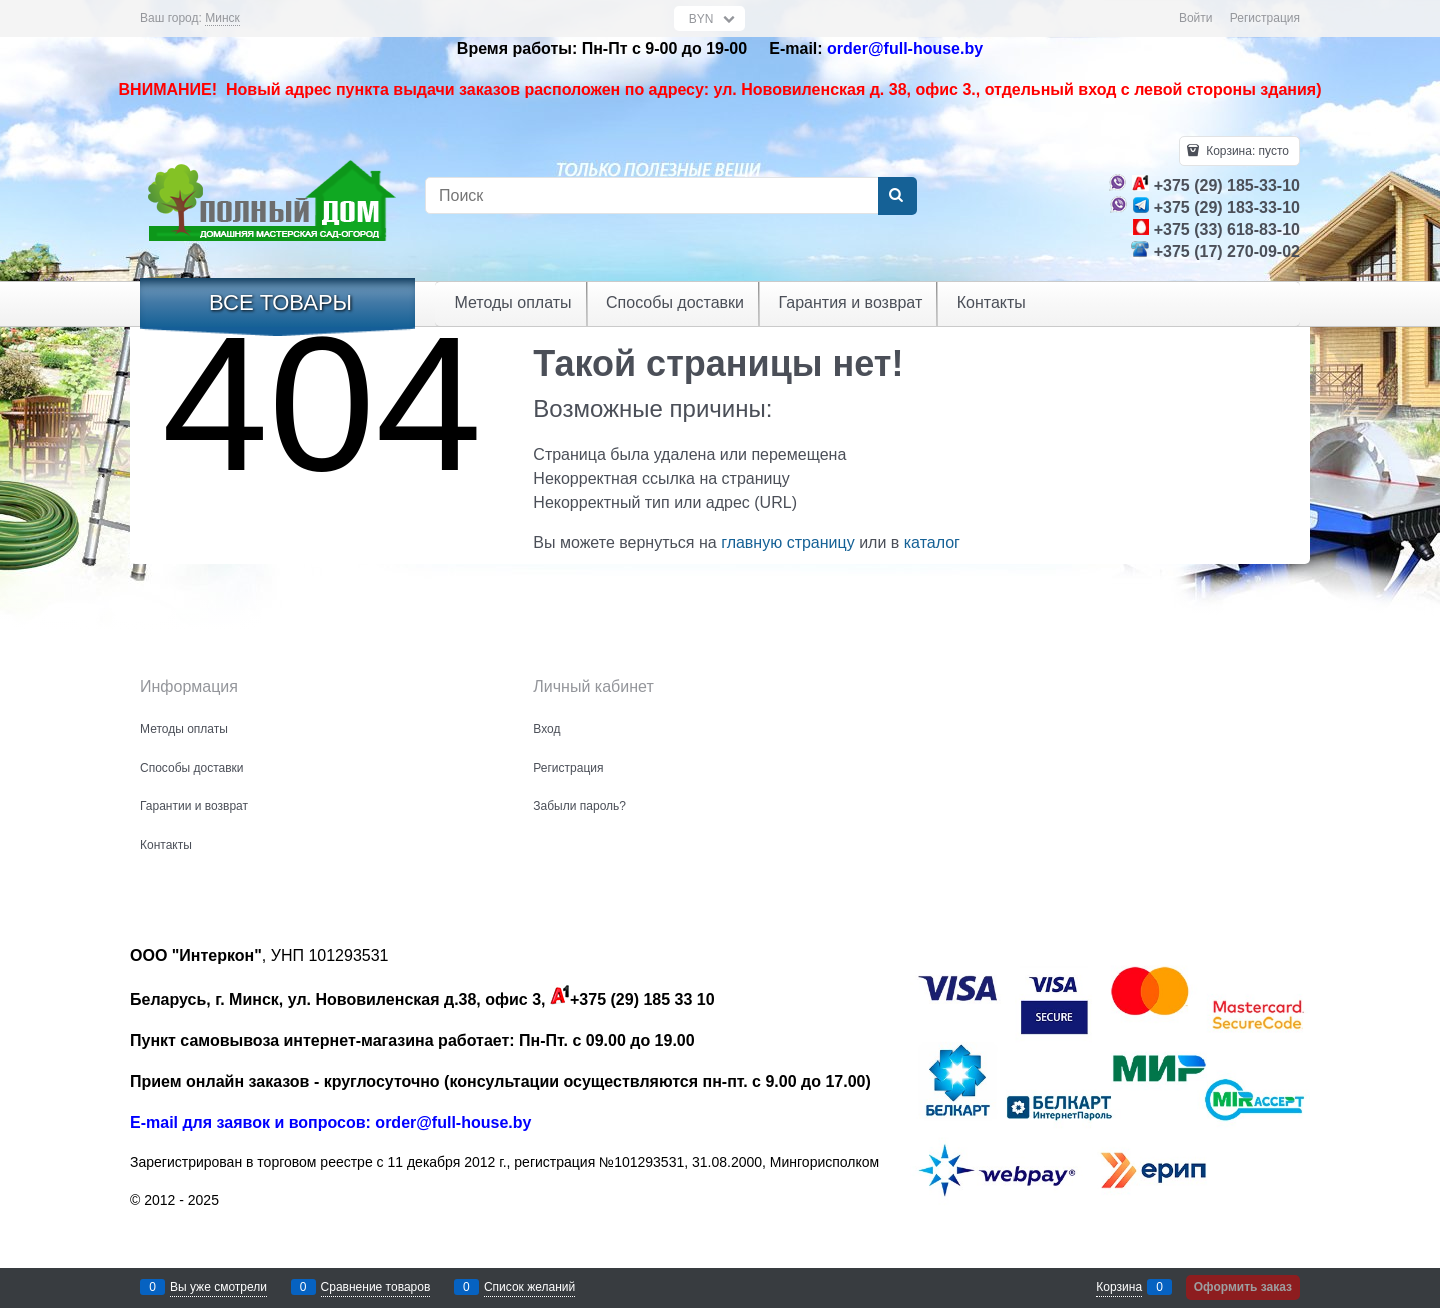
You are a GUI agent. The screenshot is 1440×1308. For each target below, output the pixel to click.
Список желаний (529, 1287)
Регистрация (1265, 18)
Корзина (1119, 1287)
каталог (932, 542)
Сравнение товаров (376, 1287)
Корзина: (1246, 151)
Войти (1196, 18)
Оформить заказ (1243, 1287)
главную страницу (788, 542)
